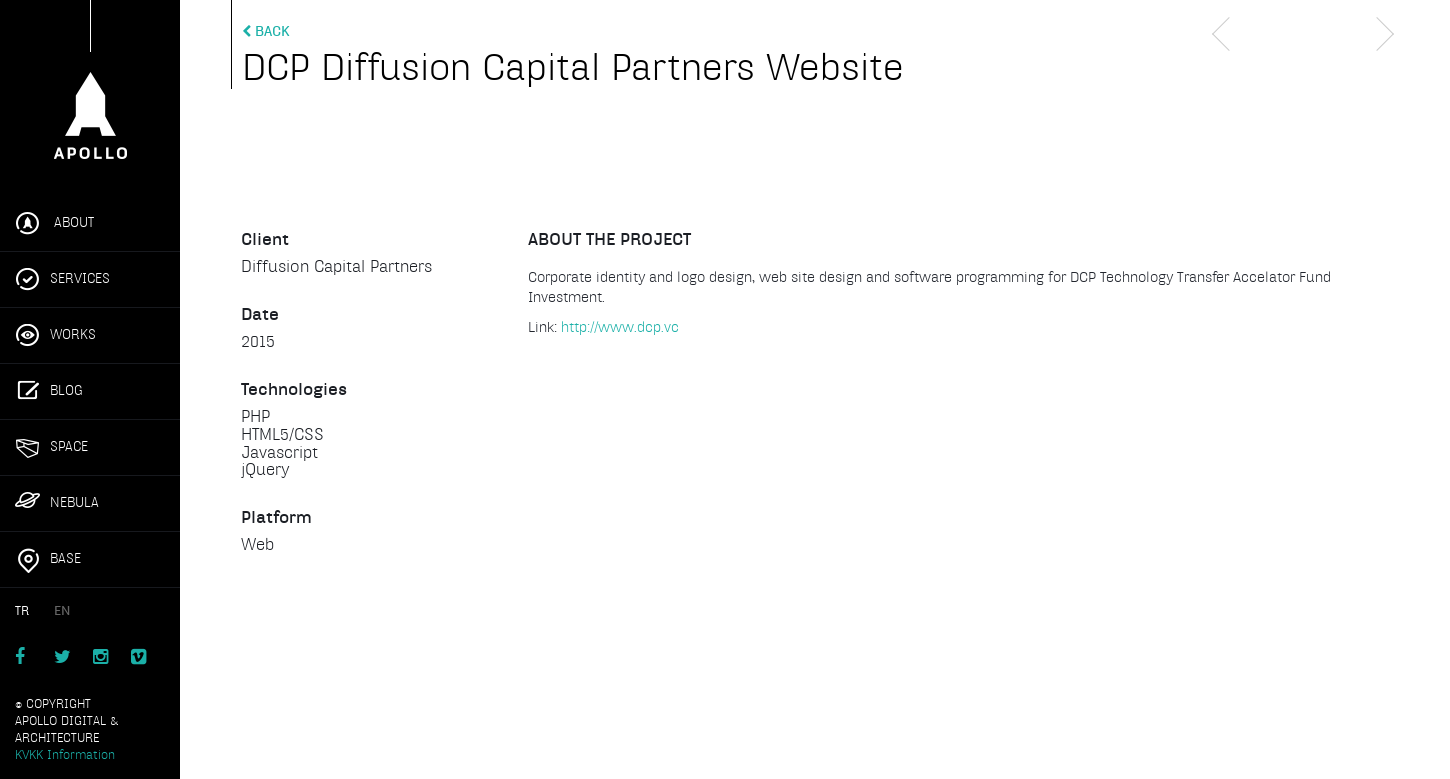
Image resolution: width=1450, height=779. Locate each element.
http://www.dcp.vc (620, 327)
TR (22, 611)
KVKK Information (65, 755)
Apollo (90, 88)
